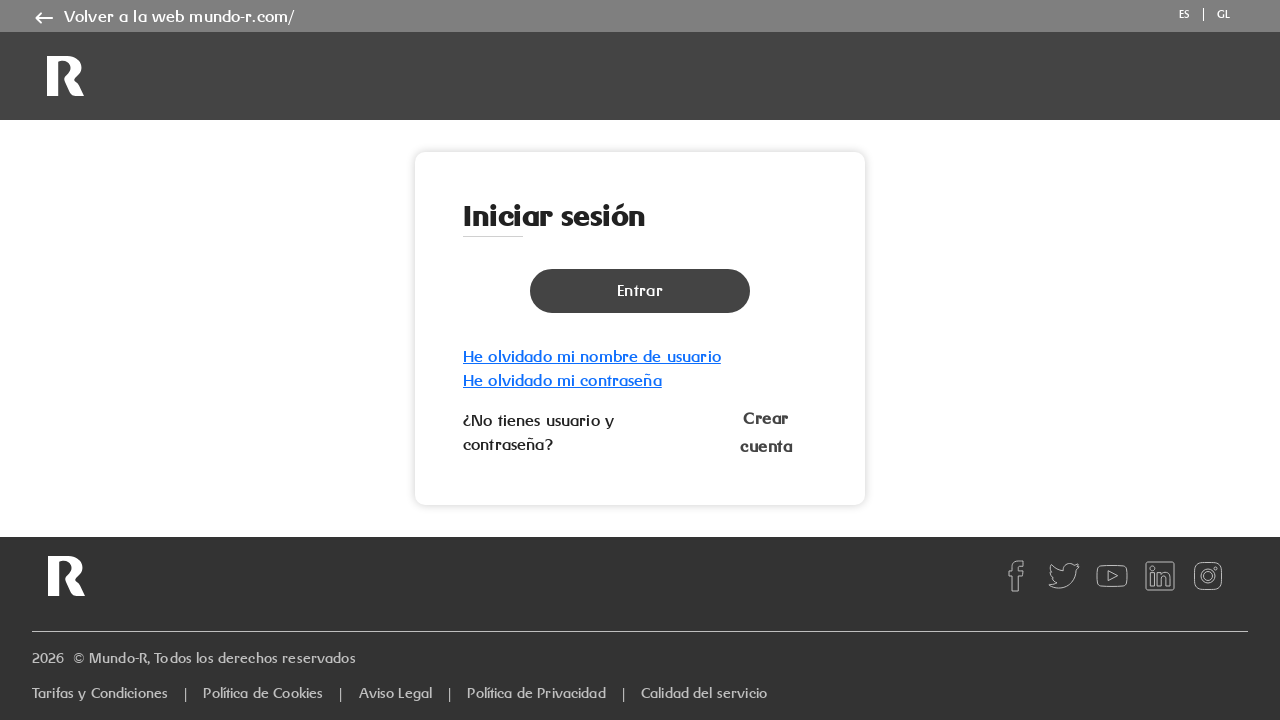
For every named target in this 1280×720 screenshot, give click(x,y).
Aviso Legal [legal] (396, 693)
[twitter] (1064, 576)
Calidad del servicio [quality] (704, 693)
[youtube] (1112, 576)
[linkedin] (1160, 576)
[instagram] (1208, 576)
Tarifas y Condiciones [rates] (100, 693)
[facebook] (1016, 576)
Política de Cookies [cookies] (263, 693)
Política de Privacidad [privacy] (536, 693)
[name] (163, 17)
